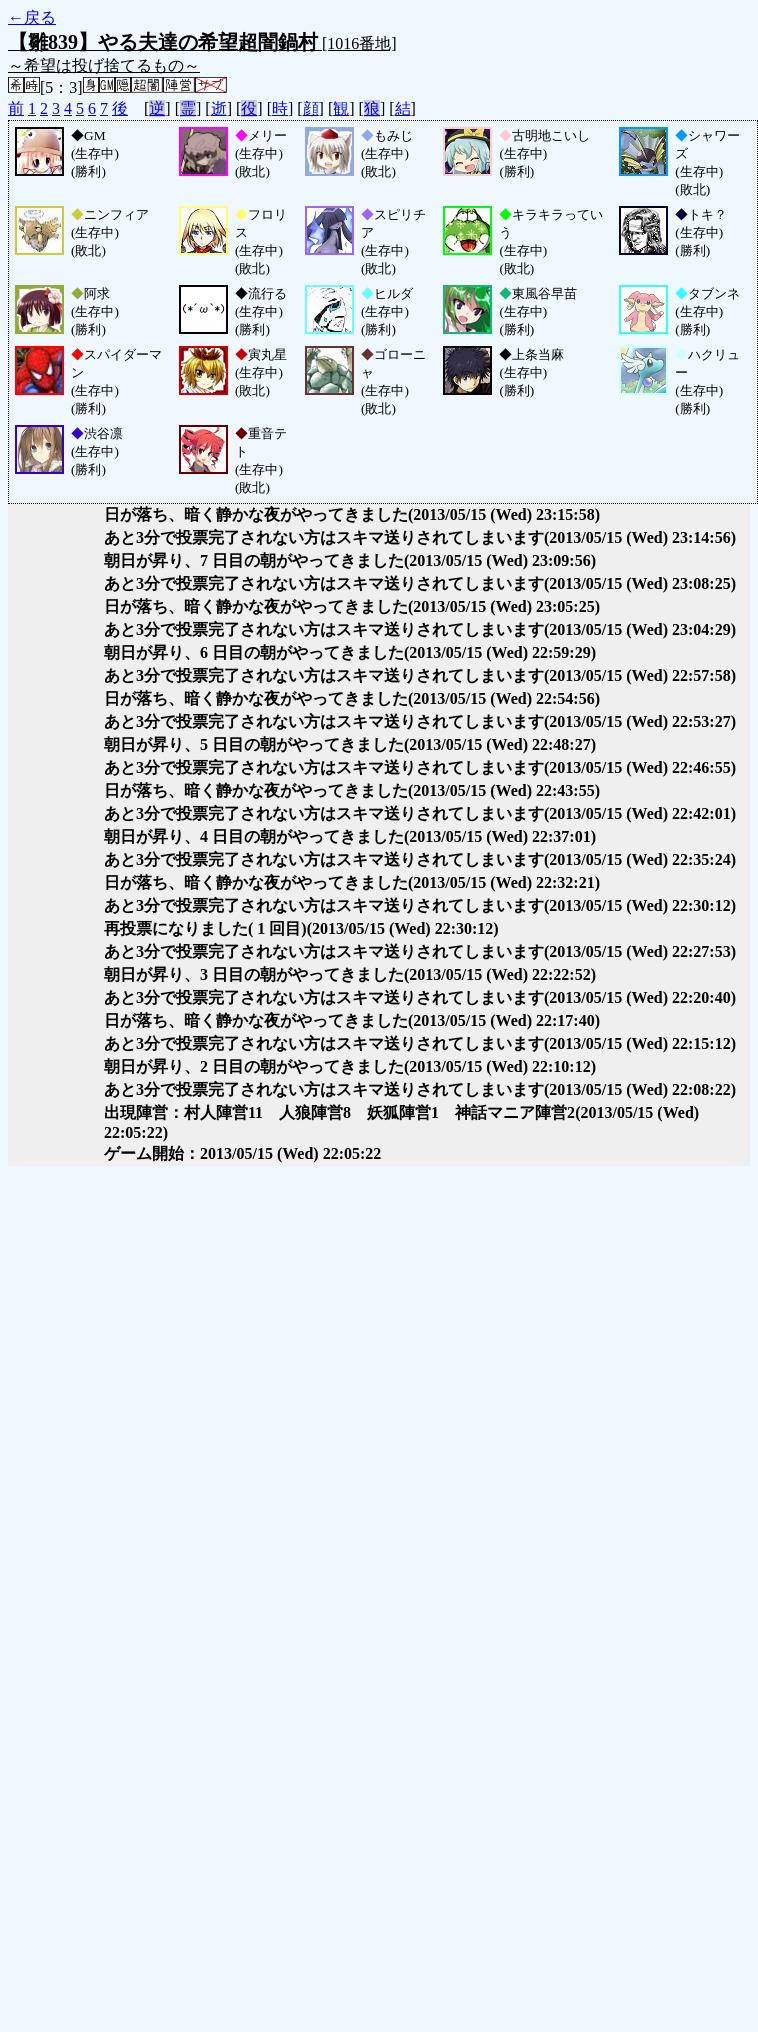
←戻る (32, 17)
